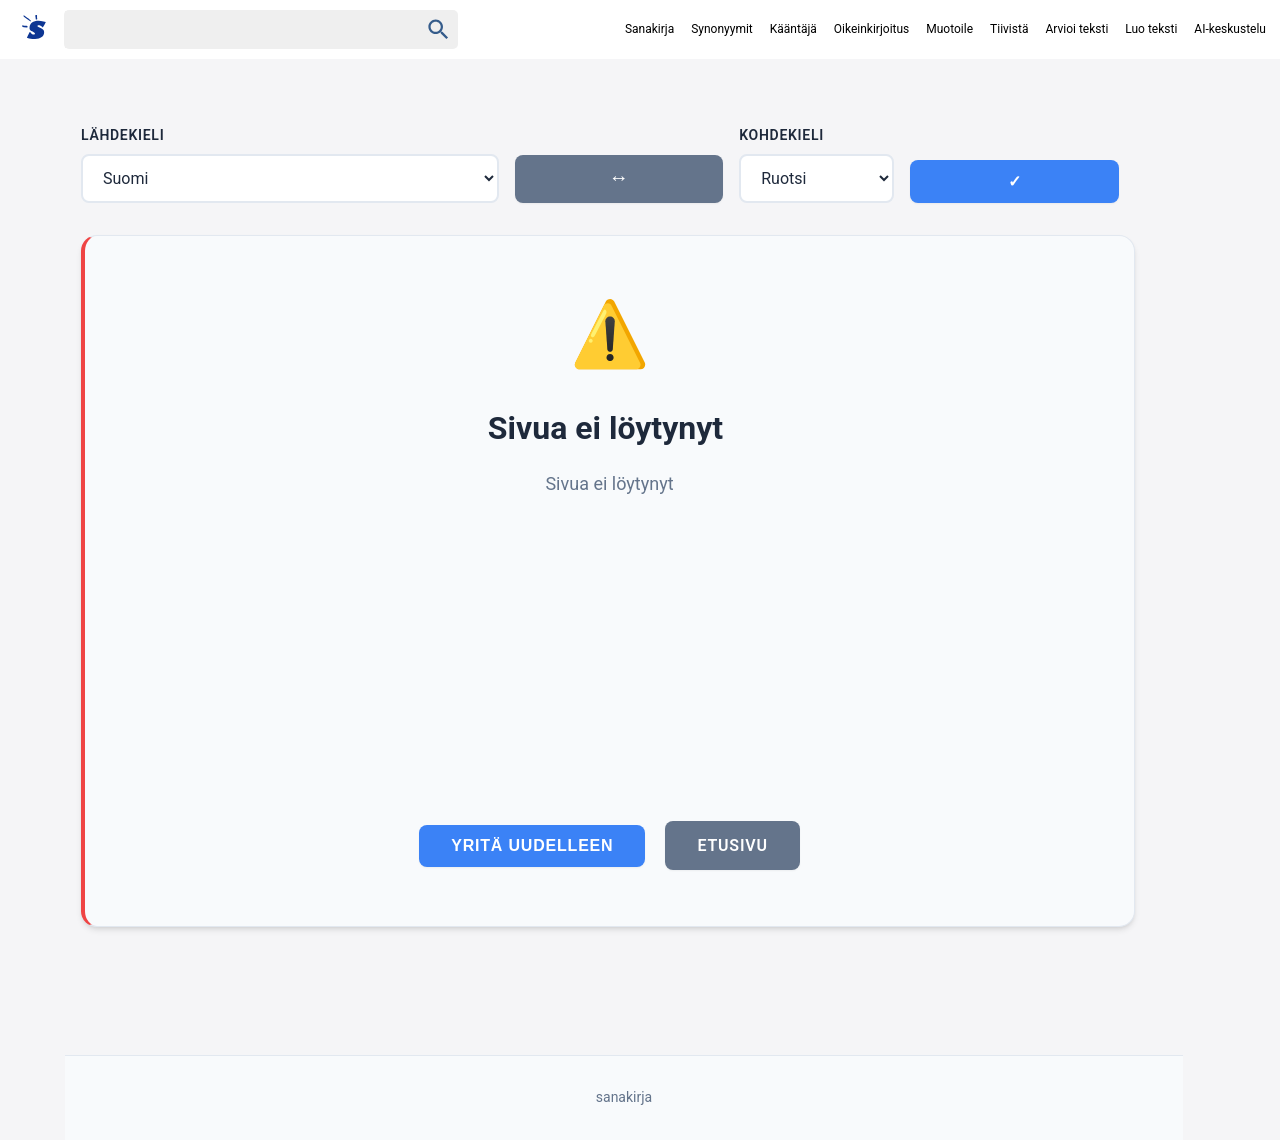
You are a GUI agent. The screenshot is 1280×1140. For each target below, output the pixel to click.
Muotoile (949, 29)
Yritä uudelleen (532, 845)
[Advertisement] (609, 649)
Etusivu (732, 845)
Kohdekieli (781, 135)
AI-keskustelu (1230, 29)
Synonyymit (722, 29)
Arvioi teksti (1076, 29)
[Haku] (224, 29)
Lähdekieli (122, 135)
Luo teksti (1151, 29)
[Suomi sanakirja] (40, 28)
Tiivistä (1009, 29)
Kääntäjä (793, 29)
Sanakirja (649, 29)
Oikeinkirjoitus (871, 29)
